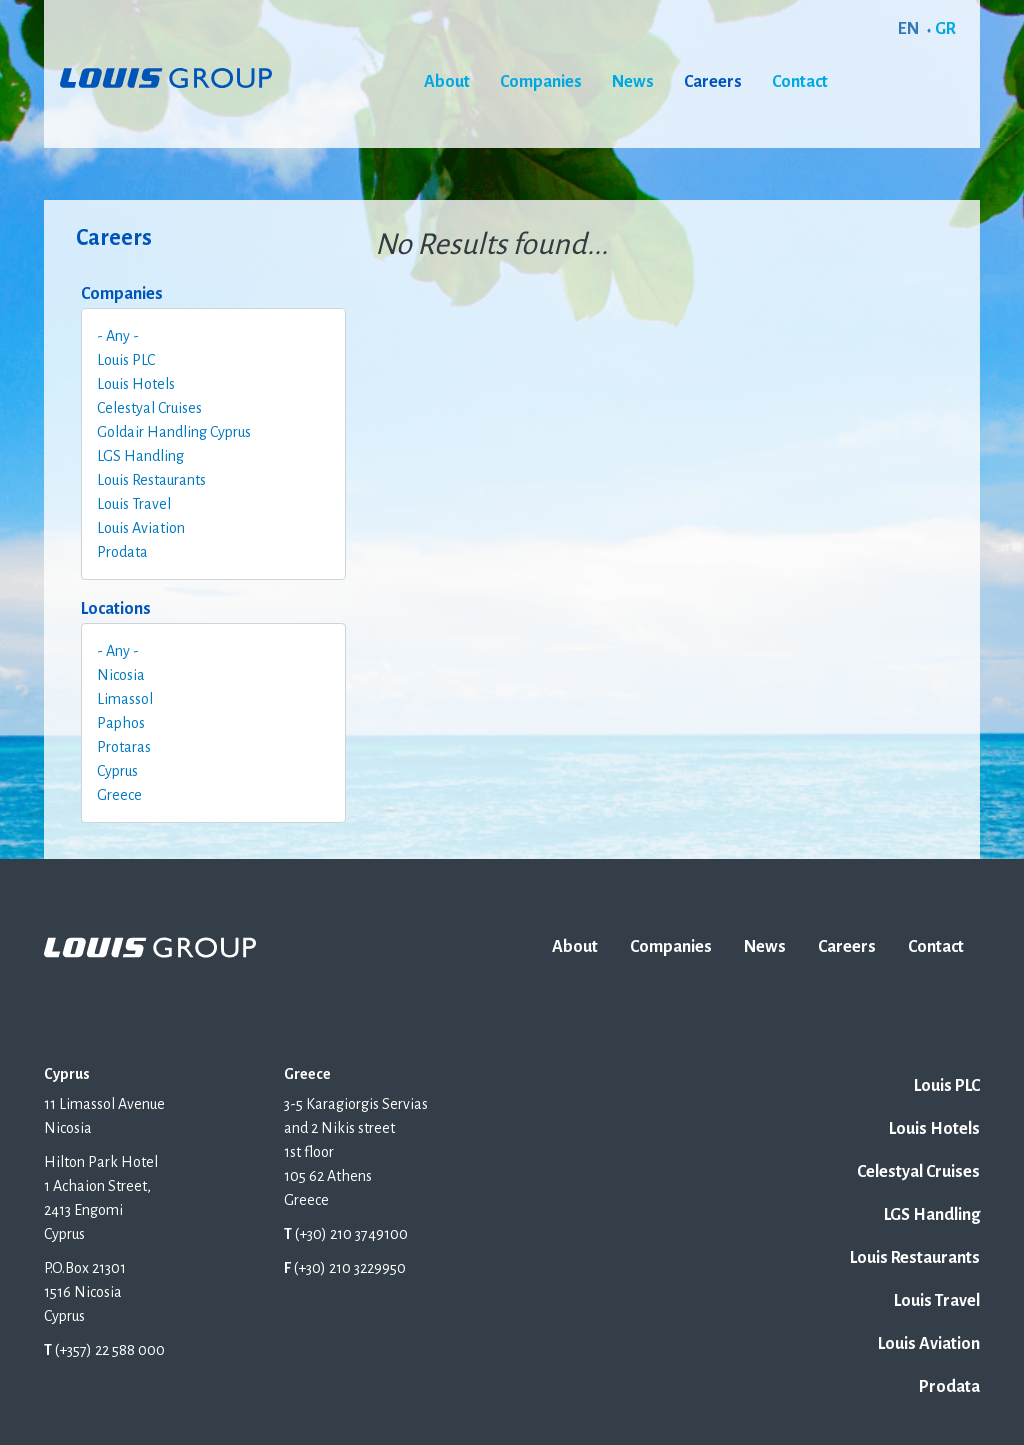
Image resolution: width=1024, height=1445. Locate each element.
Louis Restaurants (151, 480)
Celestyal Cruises (149, 408)
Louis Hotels (136, 384)
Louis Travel (134, 504)
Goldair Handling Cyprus (174, 432)
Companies (541, 82)
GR (945, 29)
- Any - (118, 336)
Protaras (124, 747)
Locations (116, 609)
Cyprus (117, 771)
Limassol (125, 699)
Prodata (122, 552)
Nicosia (121, 675)
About (447, 82)
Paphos (121, 723)
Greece (119, 795)
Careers (713, 82)
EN (908, 29)
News (633, 82)
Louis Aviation (141, 528)
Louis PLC (126, 360)
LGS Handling (140, 456)
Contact (800, 82)
